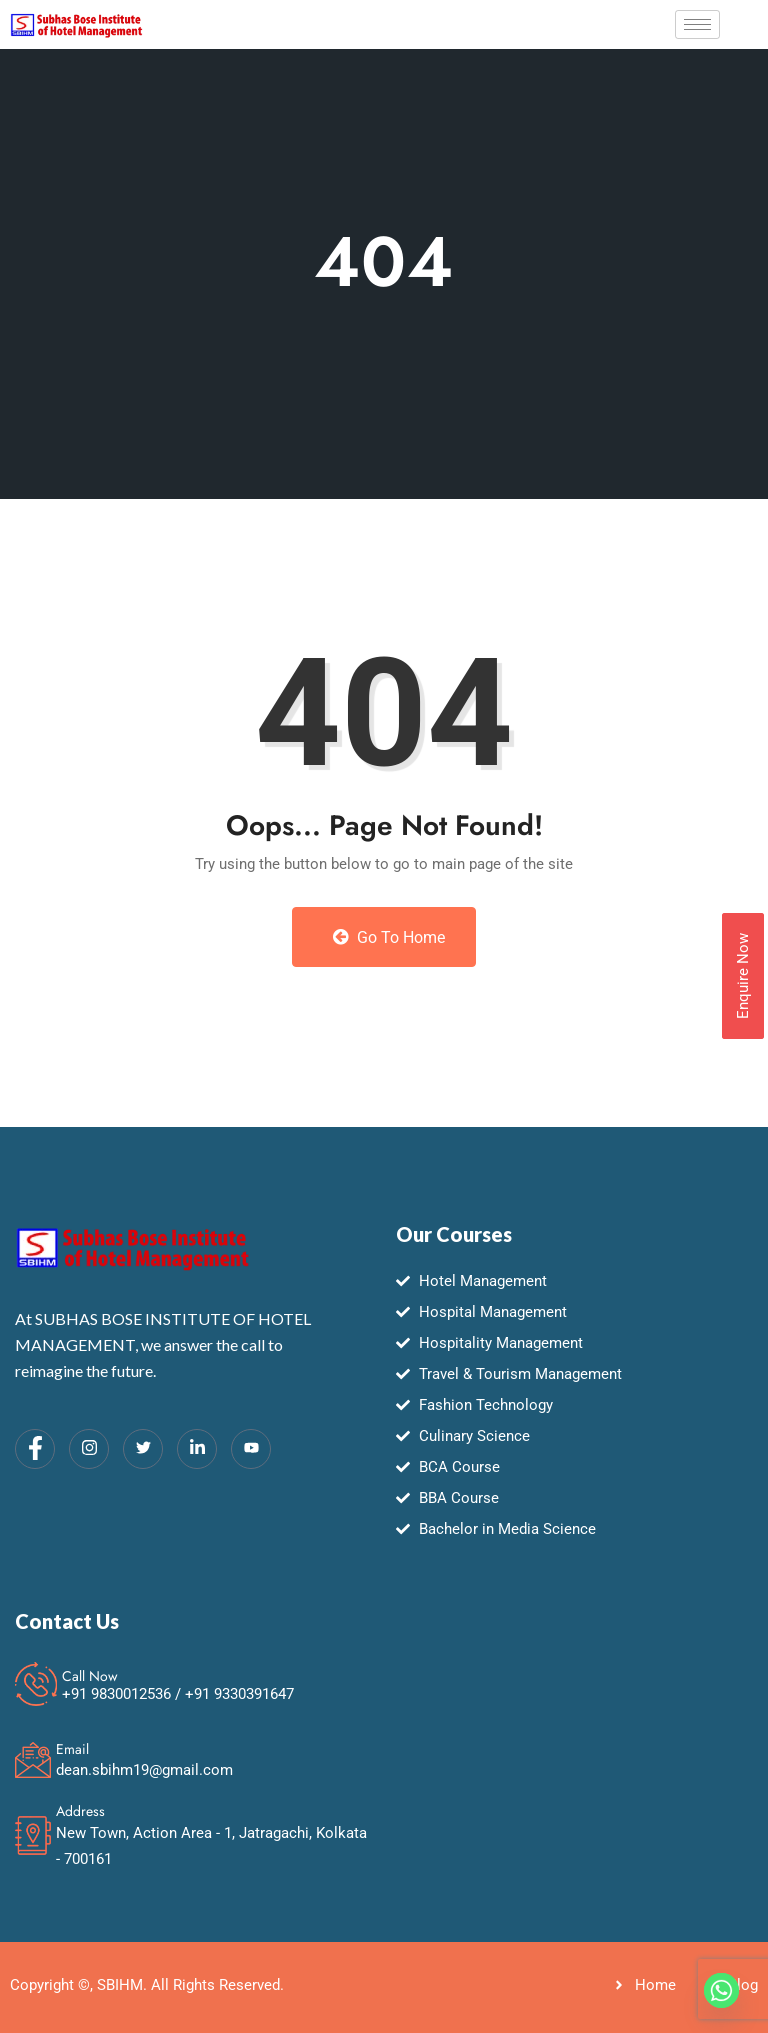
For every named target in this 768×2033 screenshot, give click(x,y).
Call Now (90, 1676)
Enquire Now (743, 976)
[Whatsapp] (721, 1990)
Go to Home (389, 937)
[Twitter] (143, 1449)
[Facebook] (35, 1449)
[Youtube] (251, 1449)
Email (72, 1749)
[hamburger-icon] (697, 24)
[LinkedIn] (197, 1449)
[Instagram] (89, 1449)
